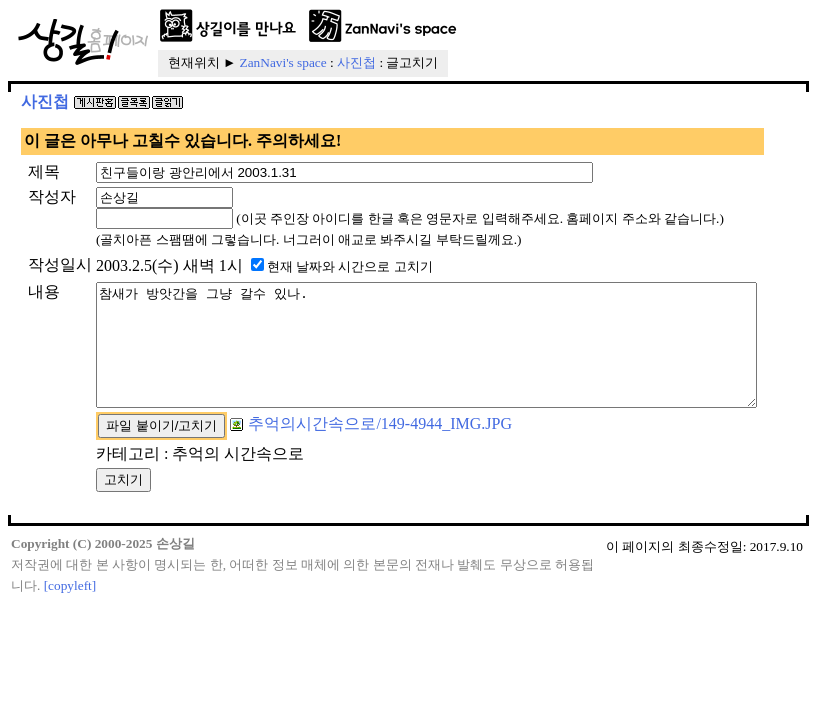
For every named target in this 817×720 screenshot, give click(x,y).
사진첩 (356, 62)
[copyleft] (70, 690)
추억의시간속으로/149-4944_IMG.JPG (323, 528)
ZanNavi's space (283, 62)
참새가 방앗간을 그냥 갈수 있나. (418, 438)
